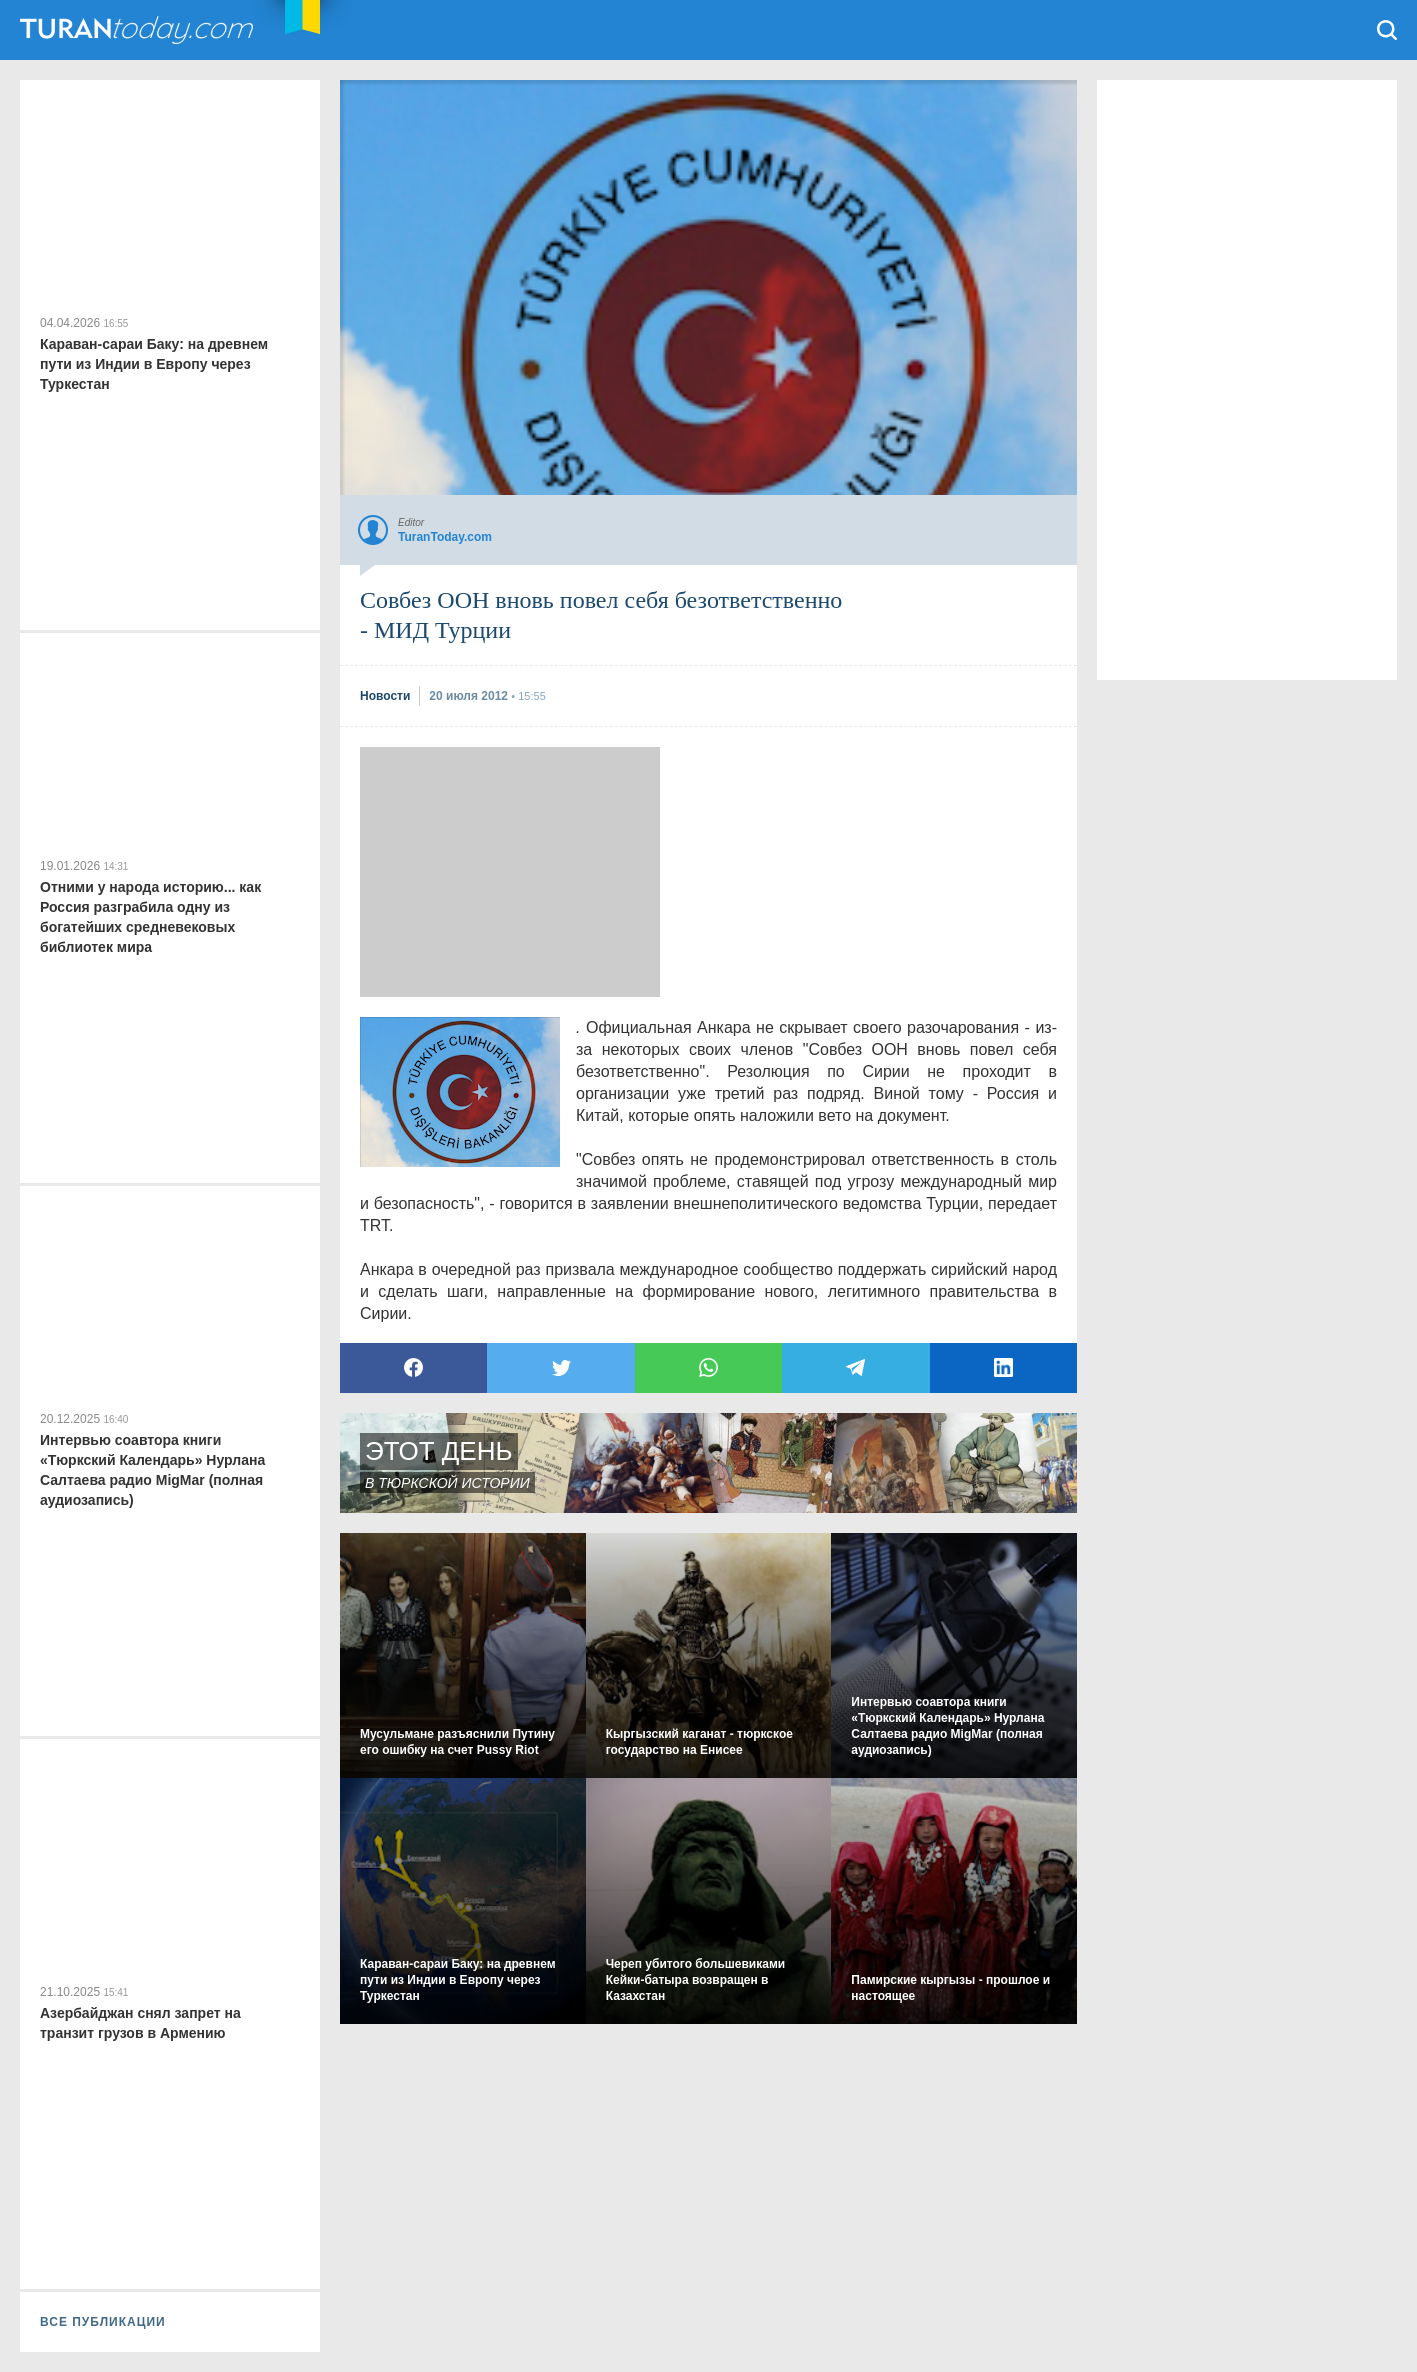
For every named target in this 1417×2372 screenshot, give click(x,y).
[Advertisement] (510, 872)
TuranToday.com (139, 30)
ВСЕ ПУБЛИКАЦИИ (103, 2322)
